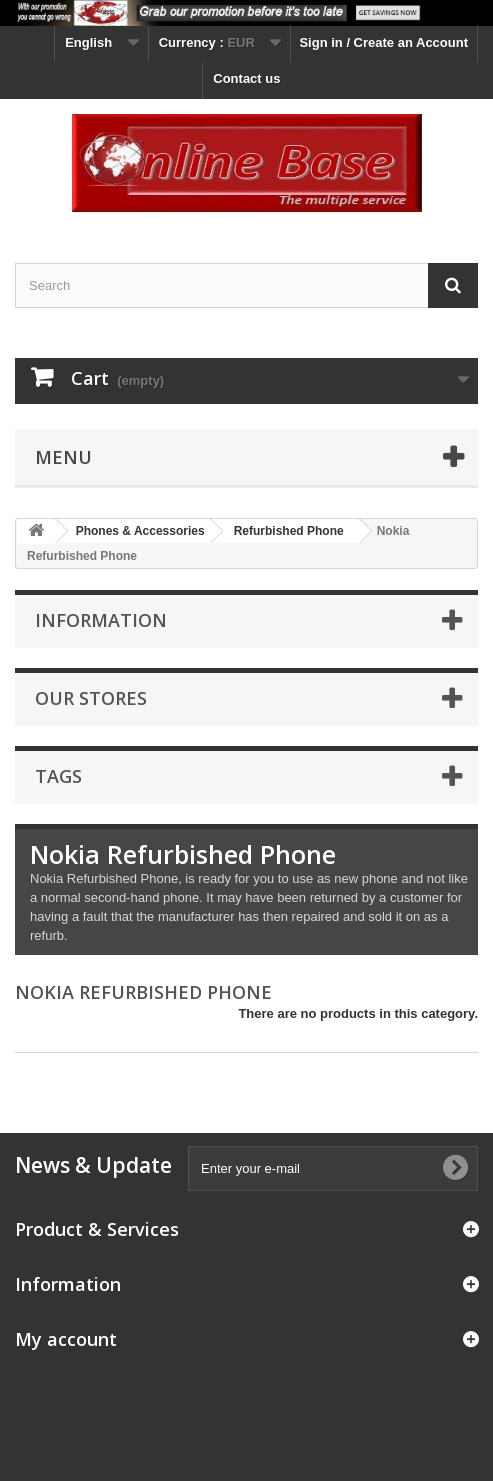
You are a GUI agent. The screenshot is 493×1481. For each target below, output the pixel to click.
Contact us (246, 78)
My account (66, 1339)
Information (101, 620)
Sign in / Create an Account (383, 42)
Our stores (91, 698)
